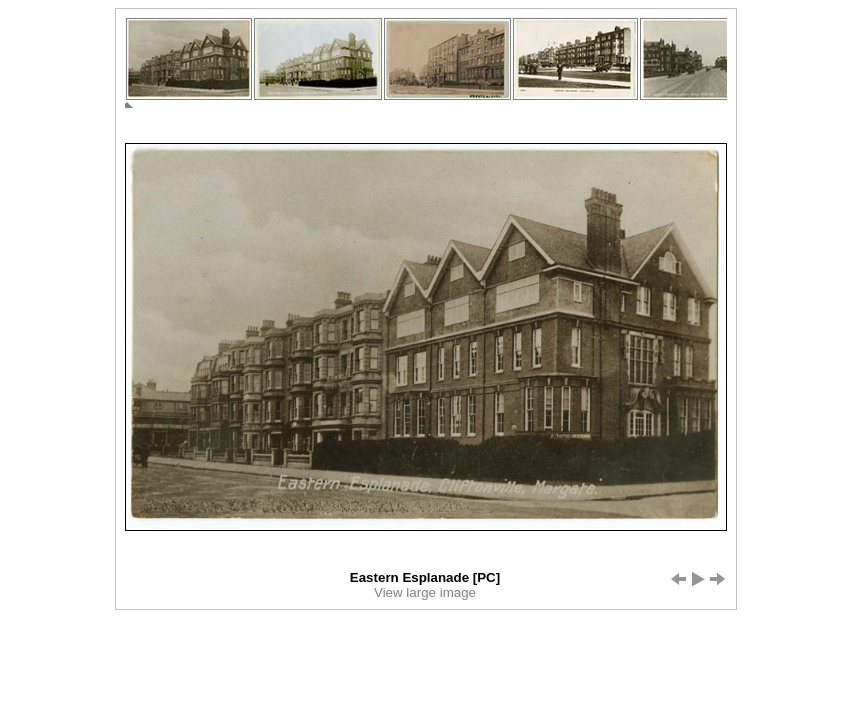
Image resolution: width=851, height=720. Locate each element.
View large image (425, 592)
